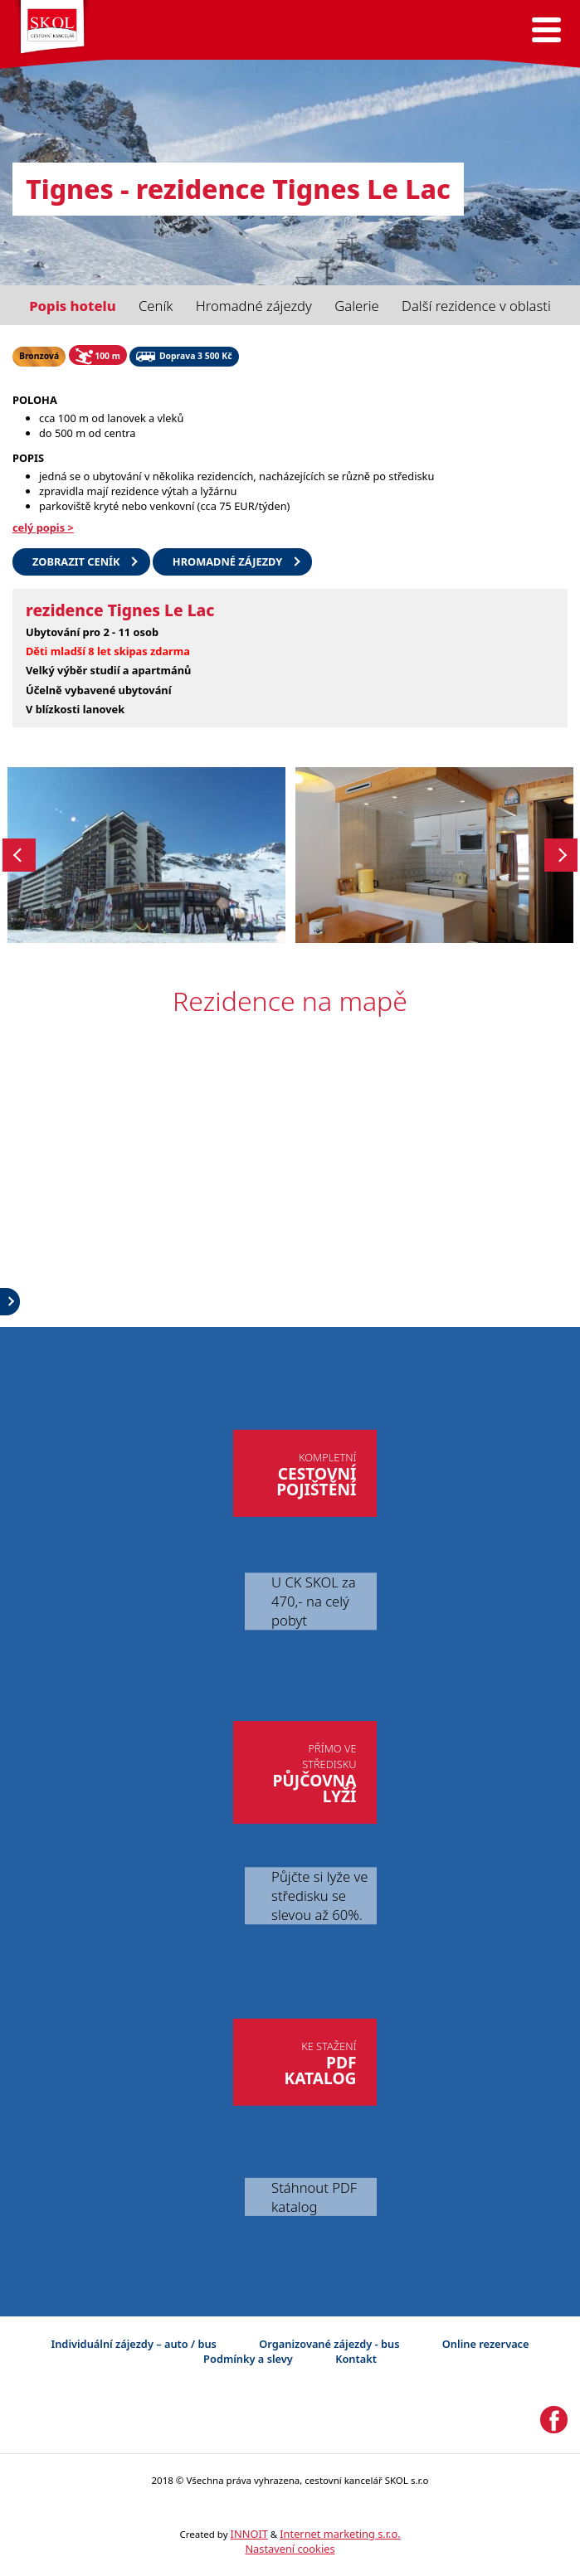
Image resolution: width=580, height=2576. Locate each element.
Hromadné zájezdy (254, 305)
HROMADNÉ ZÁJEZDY (227, 561)
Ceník (156, 305)
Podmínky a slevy (248, 2358)
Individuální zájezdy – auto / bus (133, 2343)
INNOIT (249, 2533)
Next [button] (561, 855)
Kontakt (356, 2358)
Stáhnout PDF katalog (314, 2197)
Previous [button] (19, 855)
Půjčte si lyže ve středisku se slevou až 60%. (319, 1895)
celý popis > (43, 527)
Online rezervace (485, 2343)
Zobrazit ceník (76, 561)
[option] (146, 855)
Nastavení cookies (289, 2548)
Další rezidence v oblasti (476, 305)
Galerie (356, 305)
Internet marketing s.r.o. (340, 2533)
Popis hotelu (72, 305)
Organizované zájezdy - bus (329, 2343)
